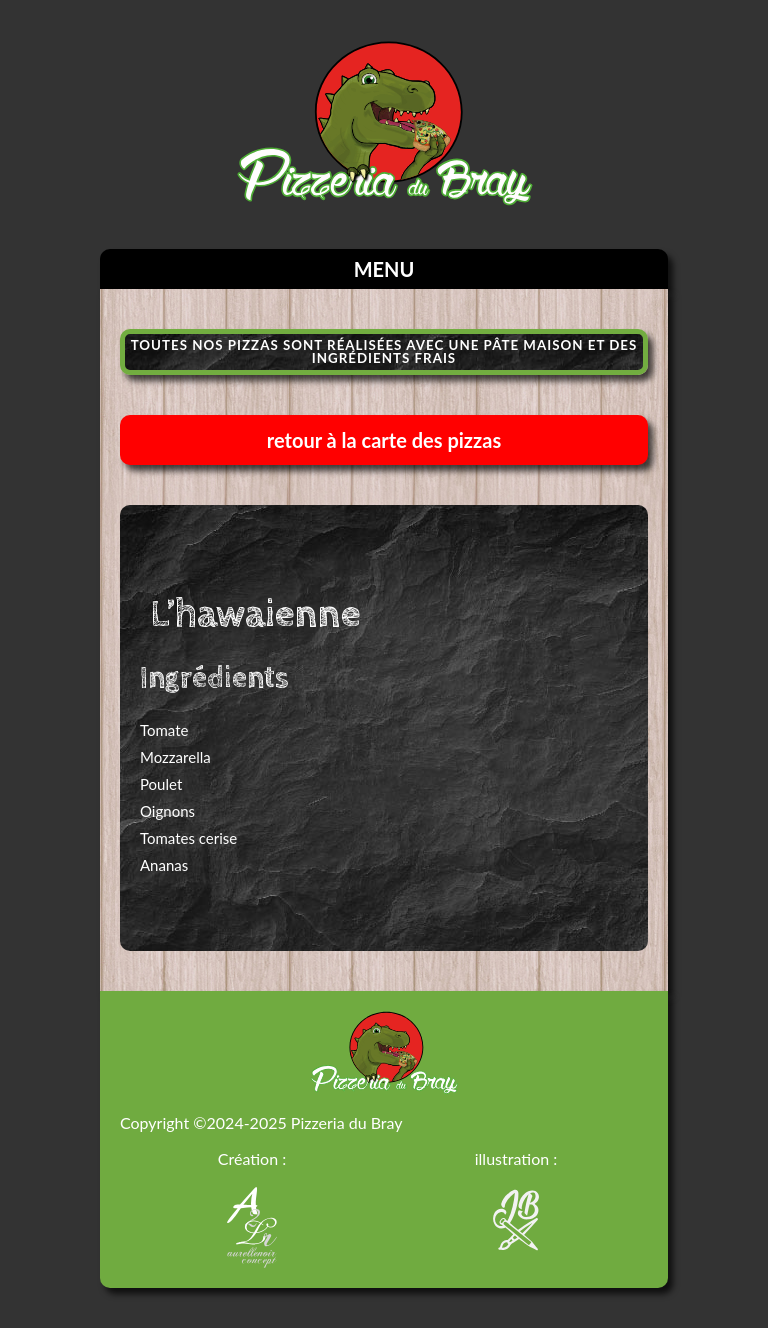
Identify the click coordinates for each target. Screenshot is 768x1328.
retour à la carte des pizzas (384, 440)
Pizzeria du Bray (347, 1122)
